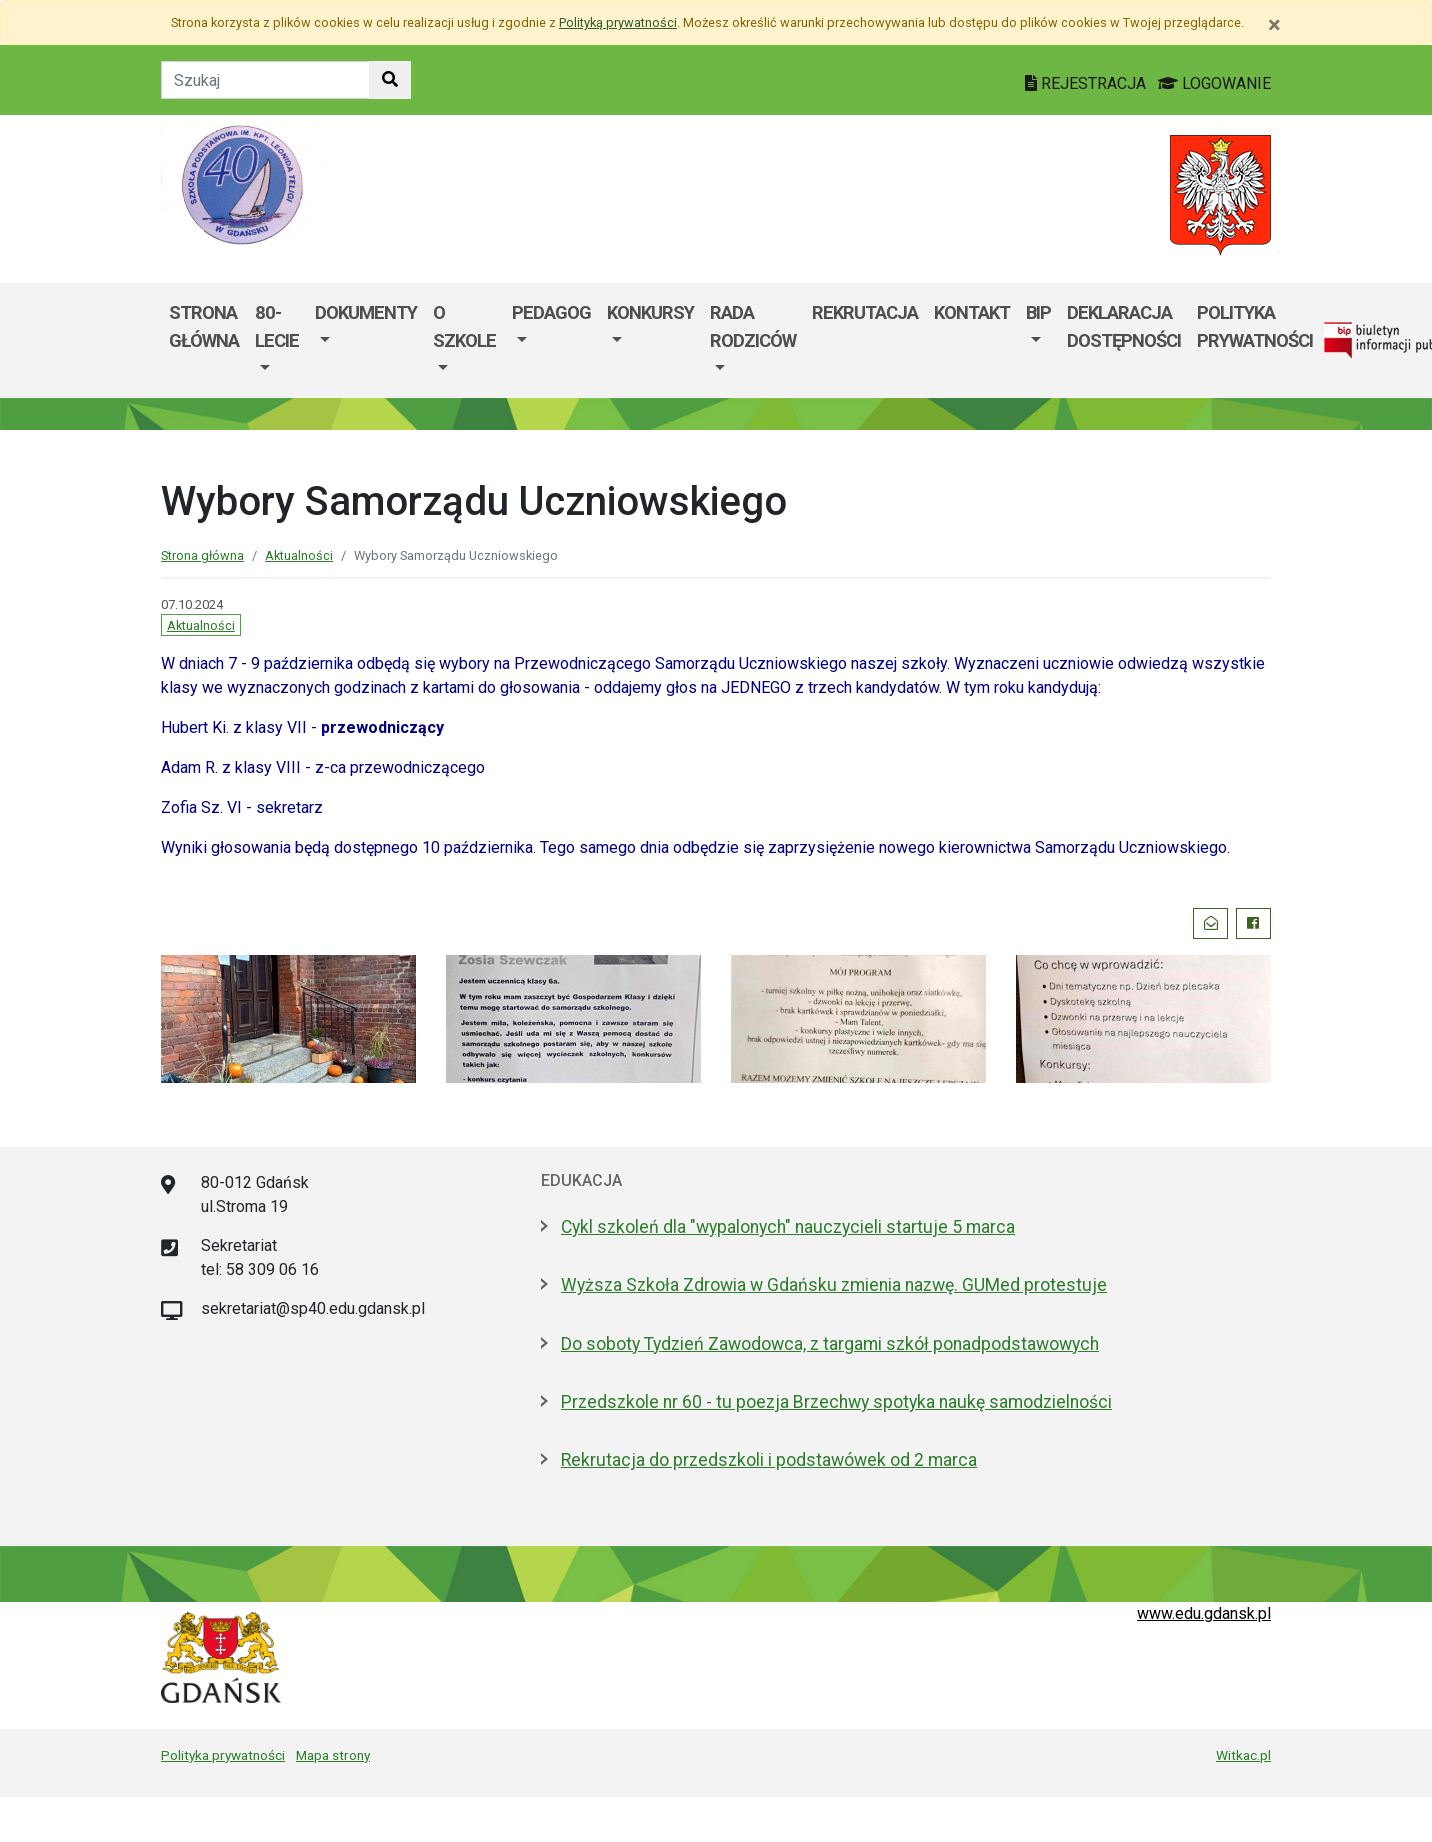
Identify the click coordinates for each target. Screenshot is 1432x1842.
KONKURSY (650, 312)
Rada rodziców (753, 326)
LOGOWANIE (1214, 83)
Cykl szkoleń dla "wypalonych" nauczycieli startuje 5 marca (788, 1227)
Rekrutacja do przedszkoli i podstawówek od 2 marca (769, 1460)
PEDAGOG (551, 312)
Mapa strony (333, 1755)
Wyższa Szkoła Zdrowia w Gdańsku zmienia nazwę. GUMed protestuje (834, 1285)
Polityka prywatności (223, 1755)
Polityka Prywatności (1255, 326)
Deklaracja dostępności (1124, 326)
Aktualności (299, 555)
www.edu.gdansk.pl (1204, 1613)
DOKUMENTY (366, 312)
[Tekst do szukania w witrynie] (265, 80)
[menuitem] (277, 340)
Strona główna (204, 326)
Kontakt (972, 312)
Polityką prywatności (618, 22)
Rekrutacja (865, 312)
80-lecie (277, 326)
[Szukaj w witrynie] (390, 80)
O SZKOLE (464, 326)
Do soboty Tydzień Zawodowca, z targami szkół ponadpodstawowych (830, 1344)
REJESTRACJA (1087, 83)
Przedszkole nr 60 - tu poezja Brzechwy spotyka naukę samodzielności (836, 1402)
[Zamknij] (1274, 25)
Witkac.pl (1243, 1755)
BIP (1038, 312)
